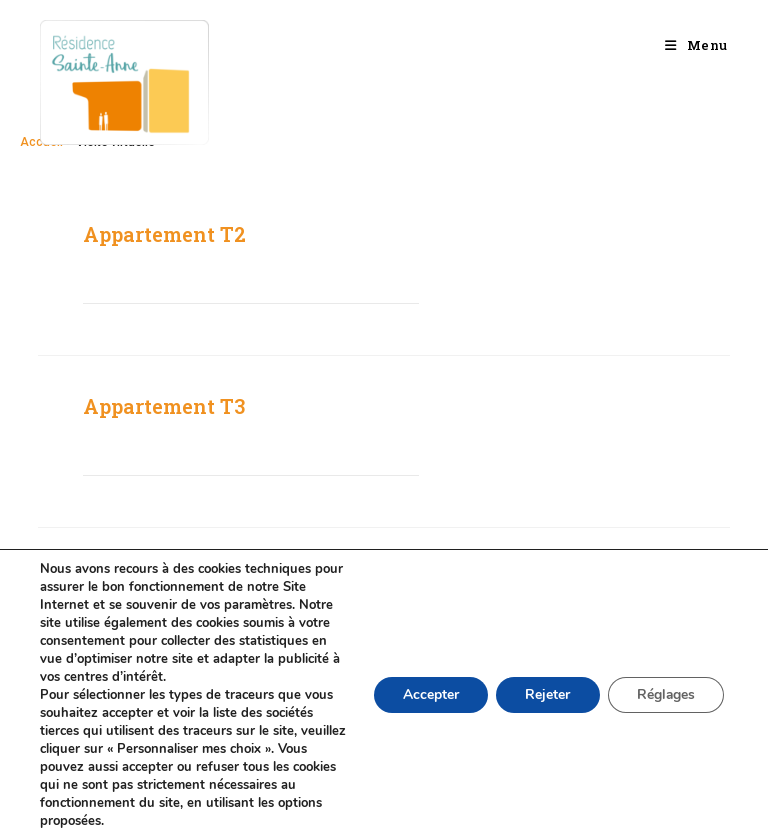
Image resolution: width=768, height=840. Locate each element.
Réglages (664, 694)
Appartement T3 (164, 406)
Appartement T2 (164, 234)
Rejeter (544, 694)
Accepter (426, 694)
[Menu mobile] (696, 45)
